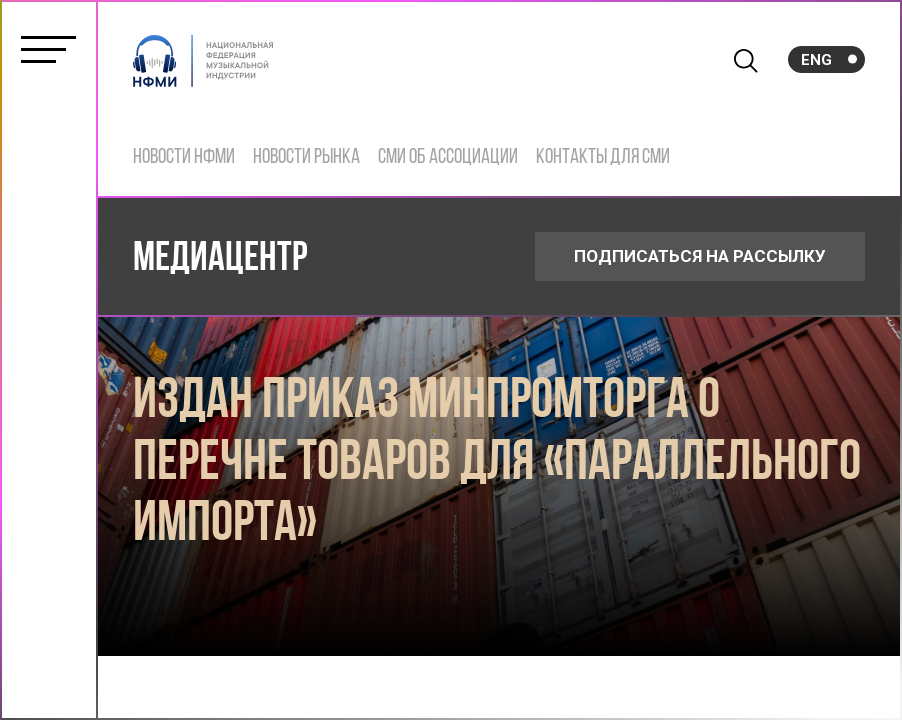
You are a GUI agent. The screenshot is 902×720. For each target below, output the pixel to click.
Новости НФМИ (184, 157)
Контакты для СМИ (603, 157)
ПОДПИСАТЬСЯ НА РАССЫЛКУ (700, 256)
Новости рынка (306, 157)
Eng (816, 60)
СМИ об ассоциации (448, 157)
